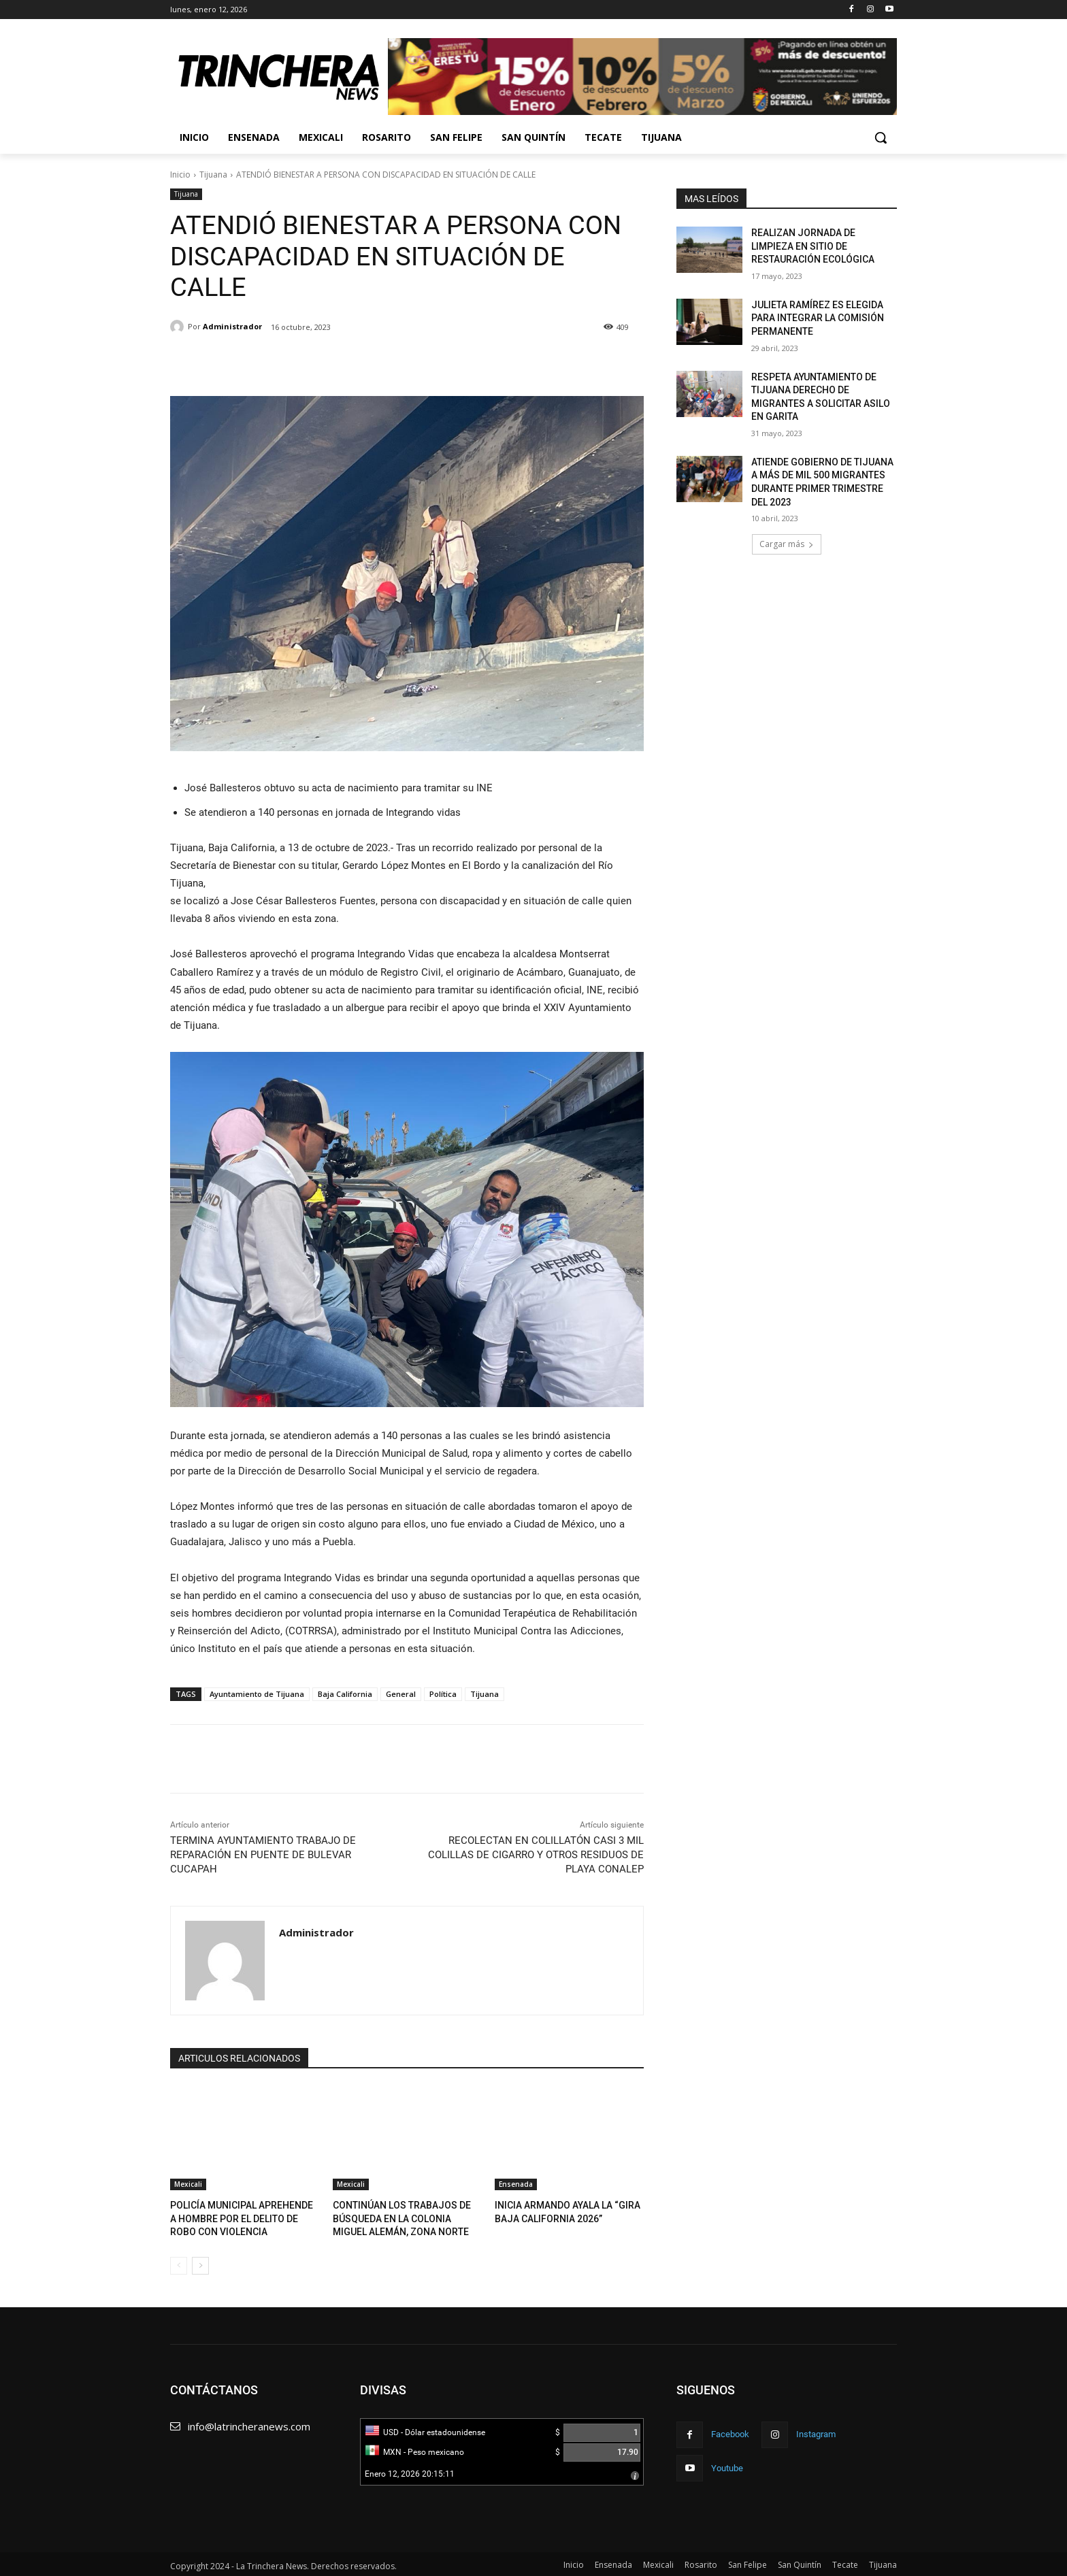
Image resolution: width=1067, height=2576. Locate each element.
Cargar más (786, 544)
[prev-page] (178, 2263)
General (401, 1694)
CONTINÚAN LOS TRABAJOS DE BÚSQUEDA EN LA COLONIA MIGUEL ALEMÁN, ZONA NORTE (406, 2217)
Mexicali (188, 2184)
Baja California (345, 1694)
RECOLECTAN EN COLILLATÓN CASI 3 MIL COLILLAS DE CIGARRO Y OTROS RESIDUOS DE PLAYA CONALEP (536, 1854)
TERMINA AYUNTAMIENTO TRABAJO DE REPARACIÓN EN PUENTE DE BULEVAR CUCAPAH (263, 1854)
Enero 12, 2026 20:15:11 (410, 2471)
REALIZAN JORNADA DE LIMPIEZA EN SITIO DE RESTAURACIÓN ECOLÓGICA (812, 246)
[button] (880, 137)
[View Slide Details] (642, 76)
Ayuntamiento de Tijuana (257, 1694)
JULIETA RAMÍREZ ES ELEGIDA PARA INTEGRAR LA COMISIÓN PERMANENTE (817, 318)
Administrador (232, 326)
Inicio (180, 174)
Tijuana (213, 174)
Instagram (816, 2431)
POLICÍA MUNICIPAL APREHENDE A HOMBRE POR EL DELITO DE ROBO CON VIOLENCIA (242, 2217)
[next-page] (200, 2263)
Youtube (727, 2465)
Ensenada (516, 2184)
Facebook (730, 2431)
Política (443, 1694)
